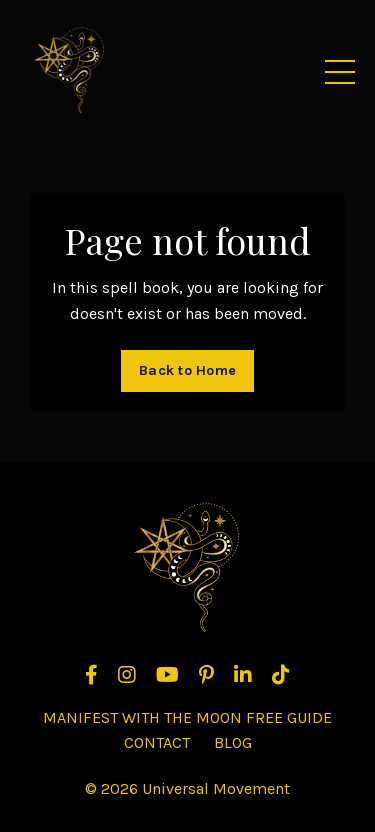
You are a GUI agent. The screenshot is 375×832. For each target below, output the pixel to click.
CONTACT (157, 742)
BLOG (233, 742)
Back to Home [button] (187, 370)
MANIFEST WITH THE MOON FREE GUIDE (187, 717)
